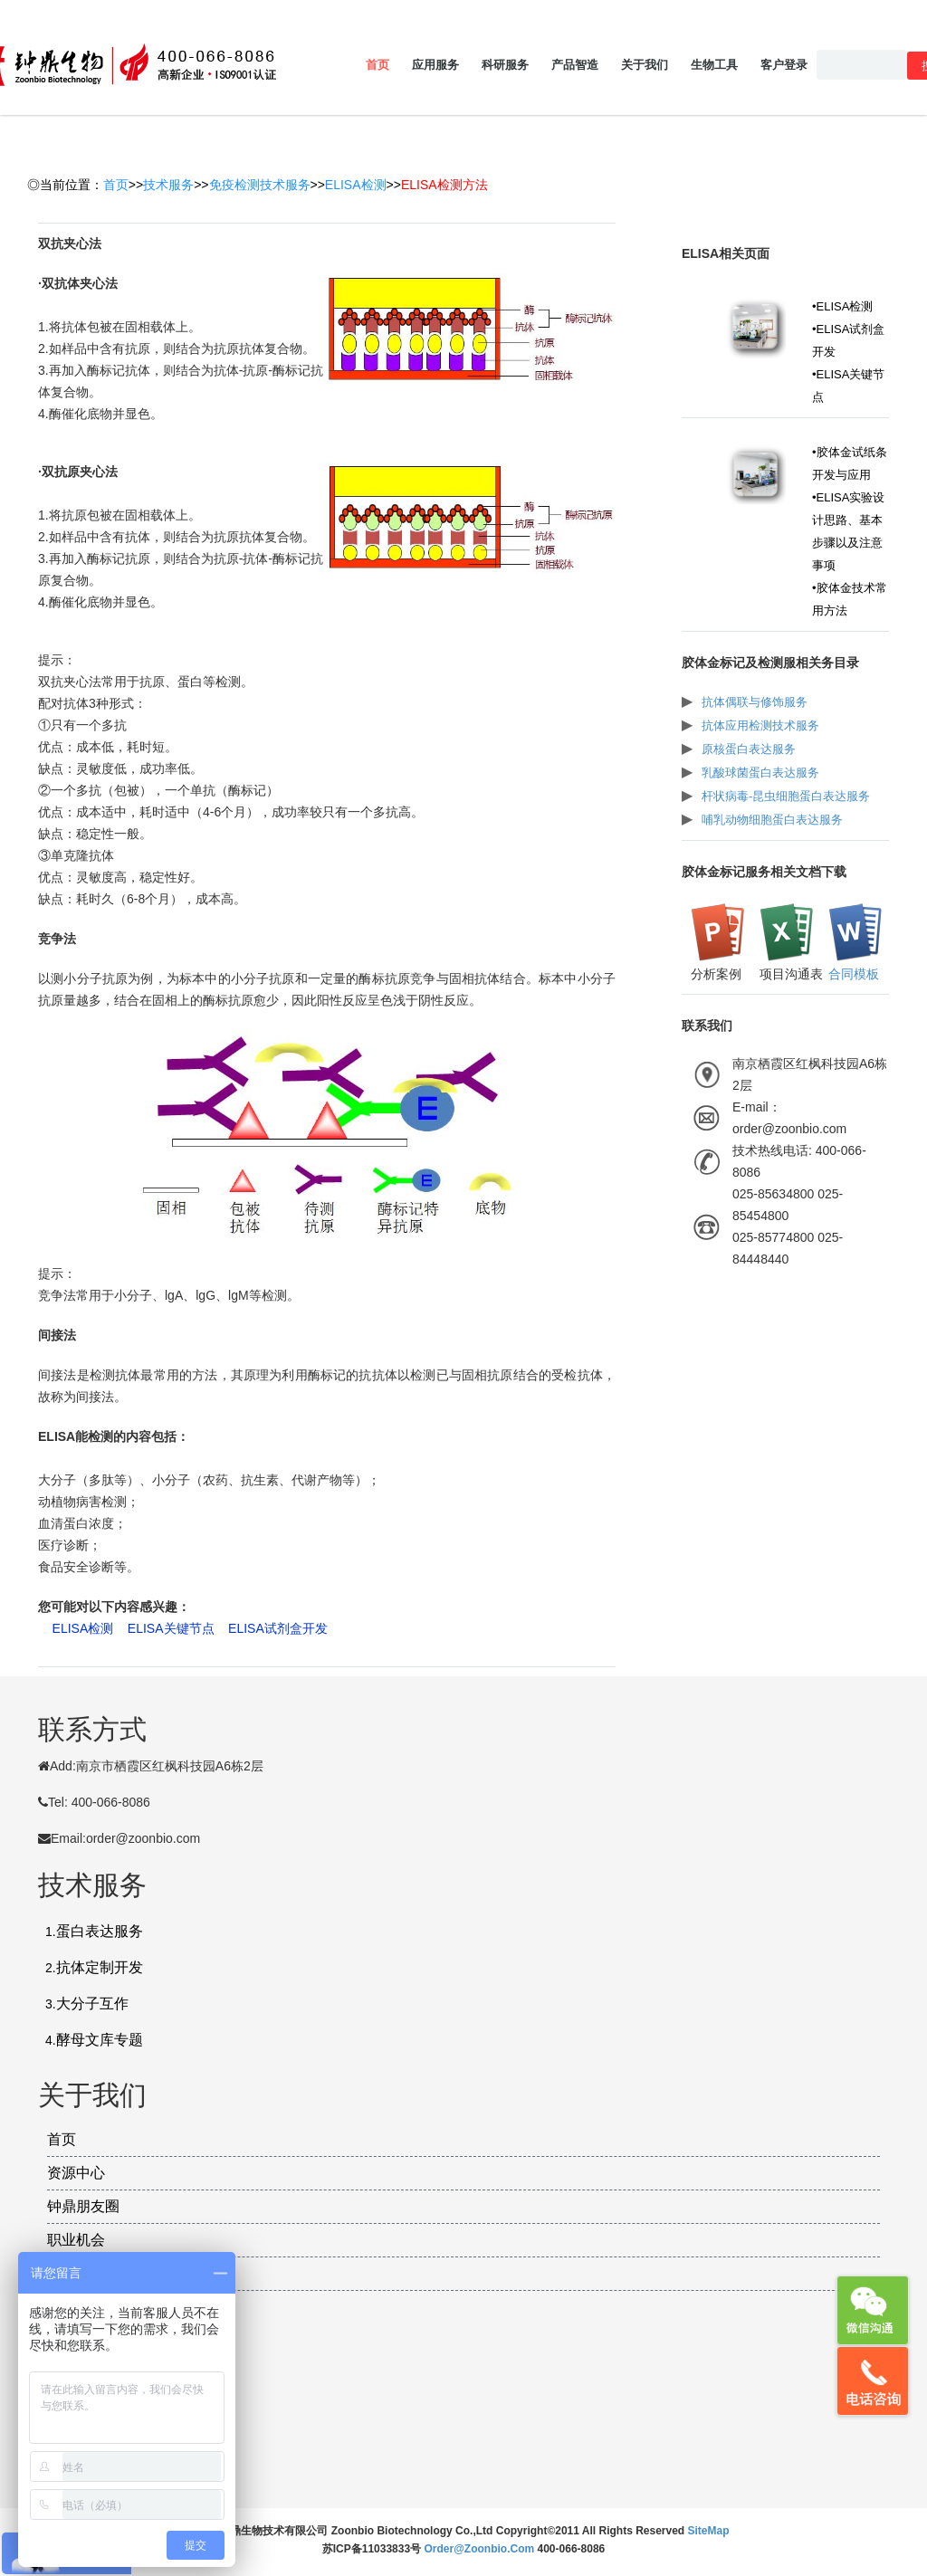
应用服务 (435, 65)
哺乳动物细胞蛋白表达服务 (772, 819)
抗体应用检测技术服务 (760, 725)
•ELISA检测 (842, 306)
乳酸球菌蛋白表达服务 (760, 772)
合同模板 (853, 974)
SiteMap (709, 2530)
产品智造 (574, 65)
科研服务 (505, 65)
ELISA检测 (356, 184)
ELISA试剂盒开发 (278, 1628)
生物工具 (714, 65)
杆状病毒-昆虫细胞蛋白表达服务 (786, 796)
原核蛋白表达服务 (749, 749)
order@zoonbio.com (480, 2549)
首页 (377, 65)
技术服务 (168, 184)
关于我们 (644, 65)
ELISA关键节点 (171, 1628)
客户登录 (784, 65)
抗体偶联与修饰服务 (755, 702)
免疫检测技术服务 (260, 184)
